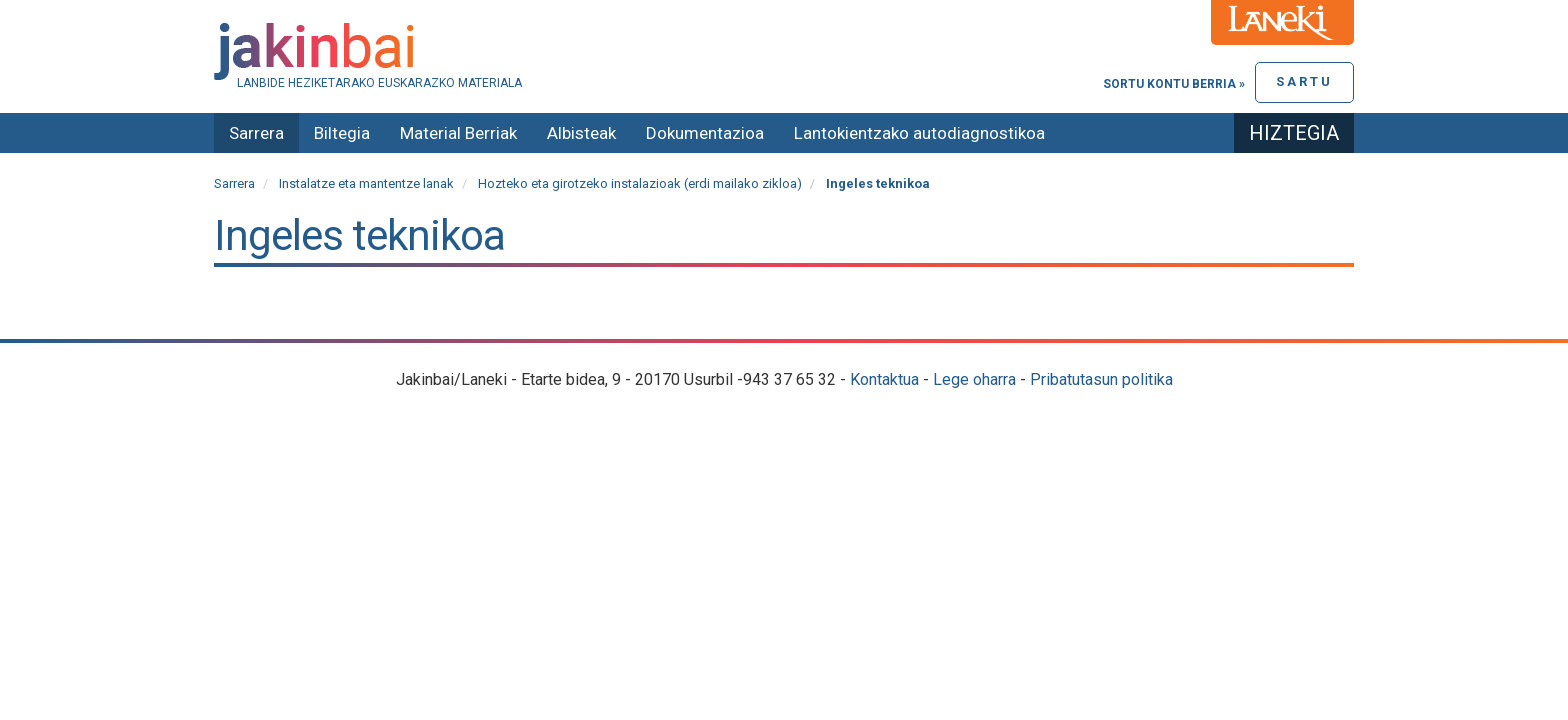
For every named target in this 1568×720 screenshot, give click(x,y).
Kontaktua (884, 379)
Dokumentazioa (705, 133)
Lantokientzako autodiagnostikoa (919, 133)
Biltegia (342, 133)
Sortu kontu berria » (1174, 84)
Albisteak (581, 133)
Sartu (1304, 81)
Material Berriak (458, 133)
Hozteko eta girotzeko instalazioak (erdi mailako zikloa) (640, 183)
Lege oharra (974, 379)
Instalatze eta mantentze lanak (366, 183)
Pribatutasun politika (1101, 379)
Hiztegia (1294, 133)
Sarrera (256, 133)
